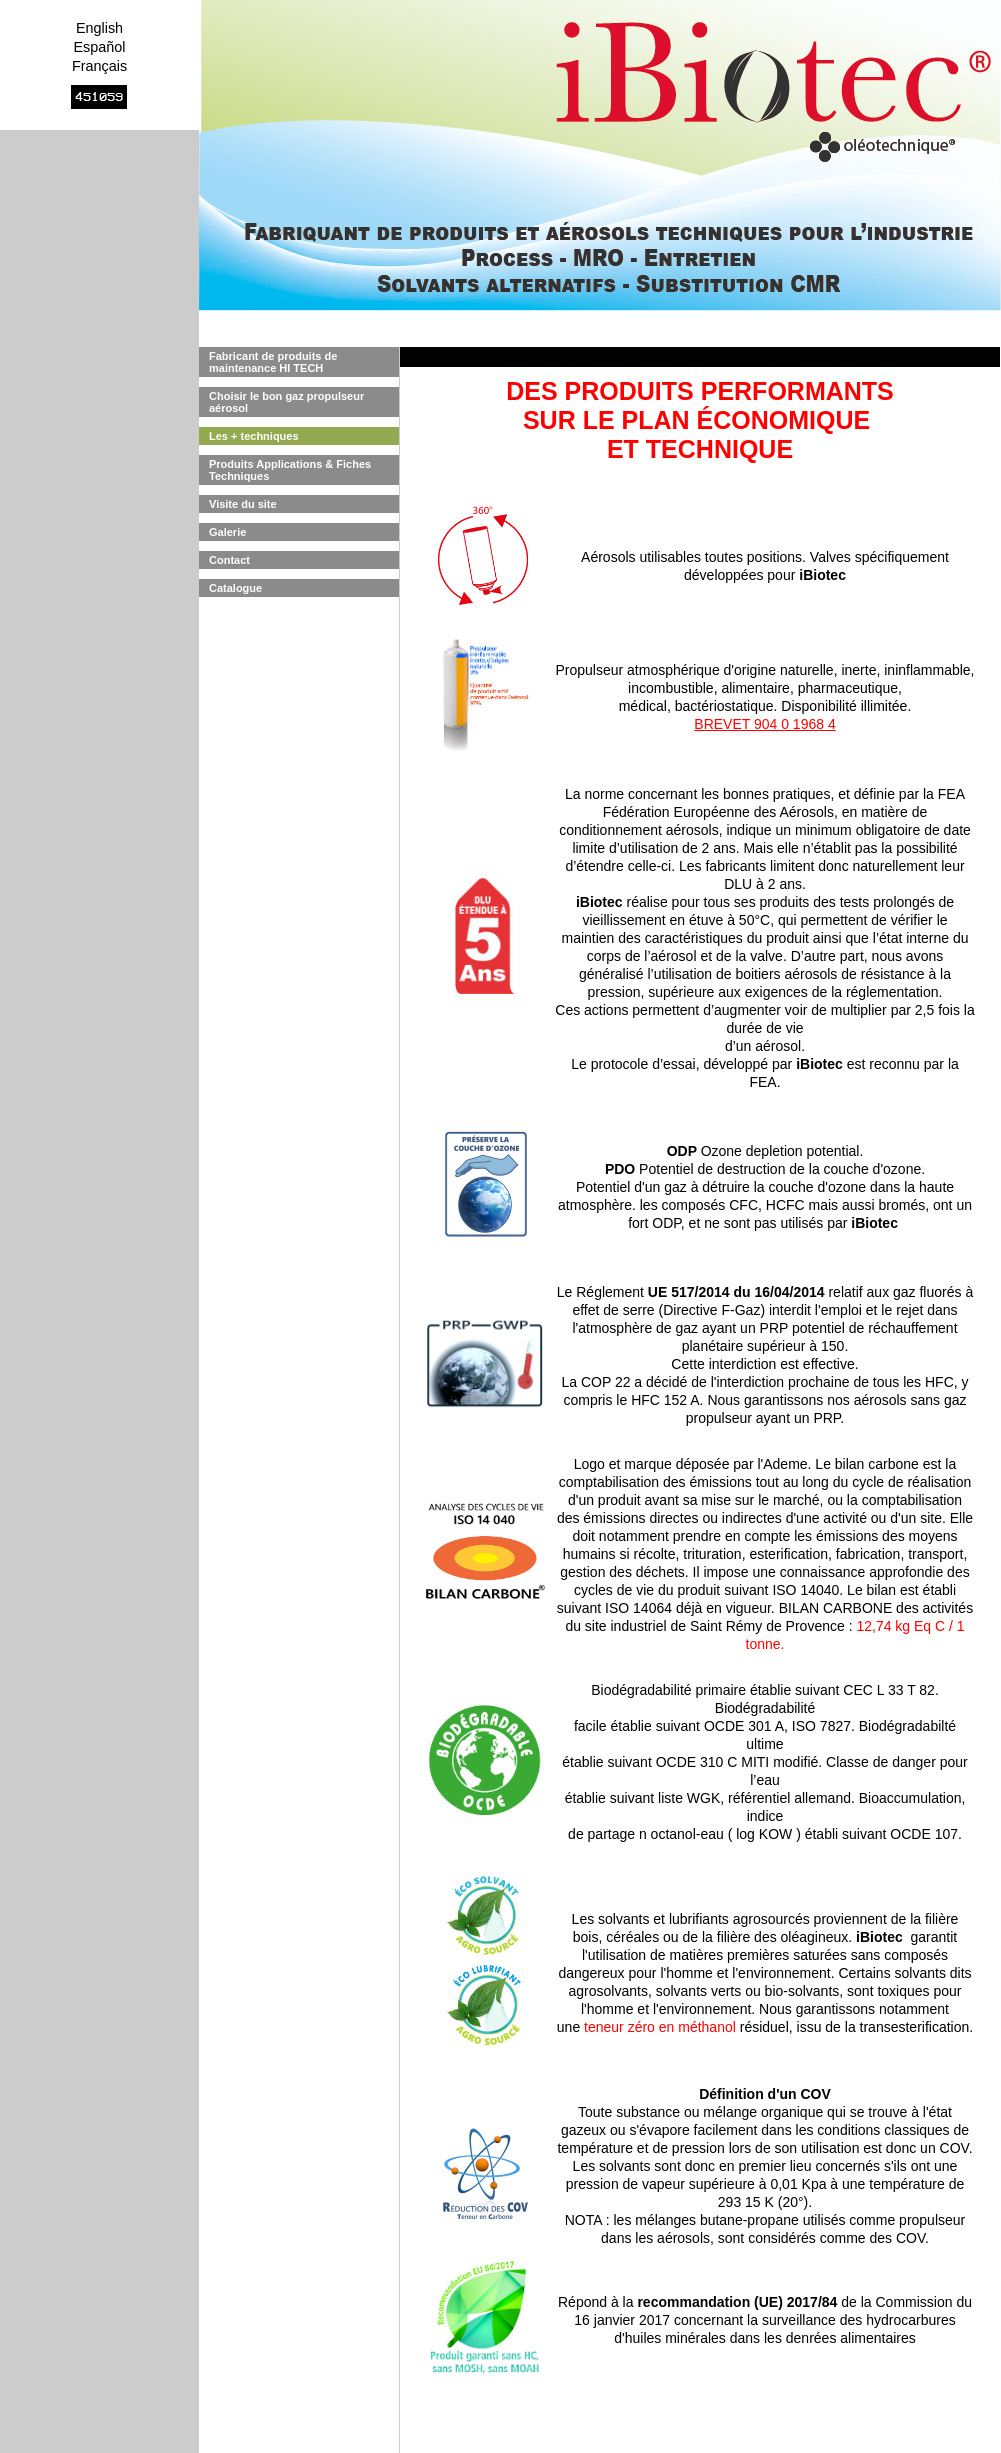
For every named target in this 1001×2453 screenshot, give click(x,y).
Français (99, 66)
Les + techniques (254, 436)
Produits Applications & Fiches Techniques (290, 470)
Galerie (227, 532)
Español (99, 47)
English (99, 28)
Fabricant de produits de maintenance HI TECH (273, 362)
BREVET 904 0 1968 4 (764, 724)
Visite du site (243, 504)
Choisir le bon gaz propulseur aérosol (286, 402)
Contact (229, 560)
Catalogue (235, 588)
